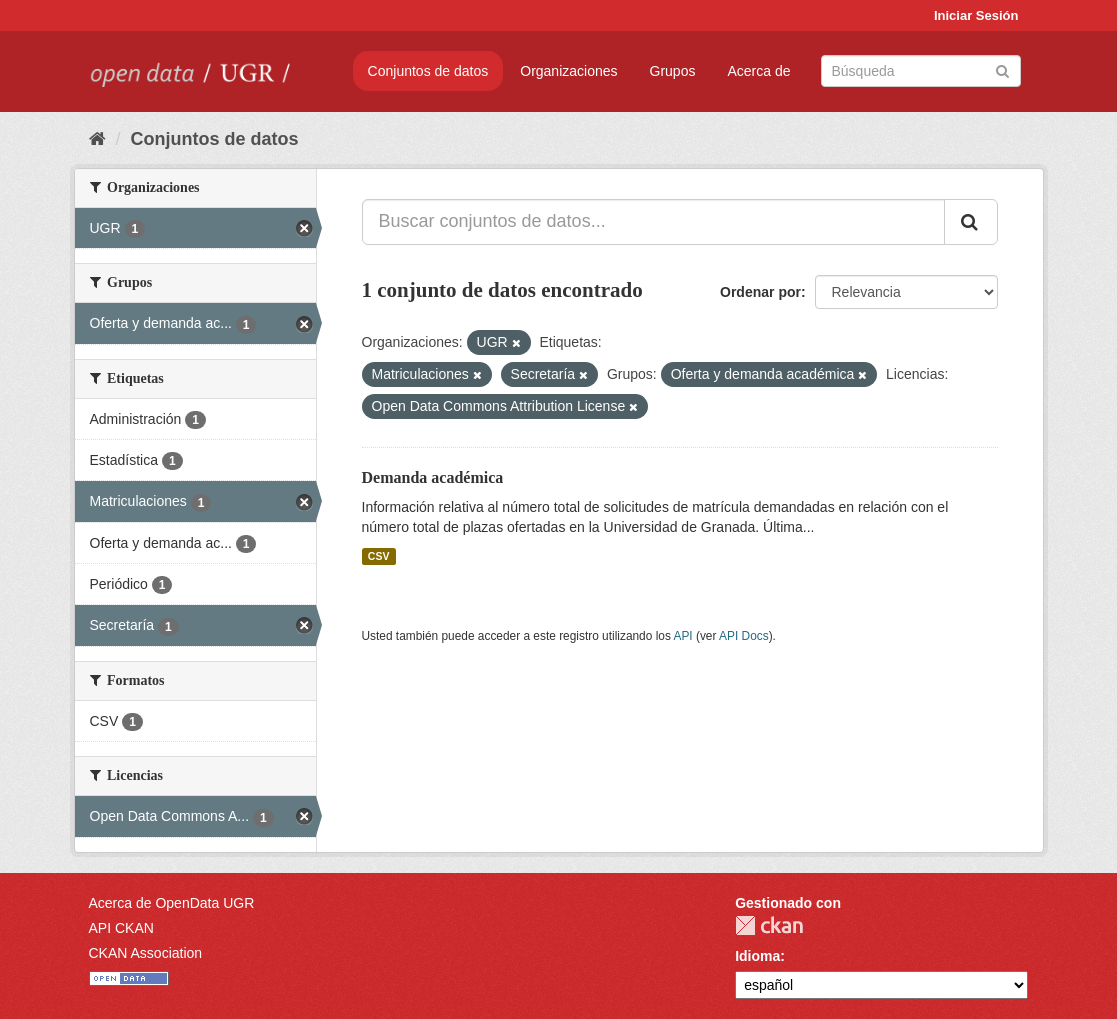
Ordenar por (760, 292)
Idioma (757, 956)
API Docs (744, 636)
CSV (379, 556)
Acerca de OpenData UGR (172, 903)
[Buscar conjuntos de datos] (921, 71)
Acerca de (758, 71)
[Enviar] (1002, 69)
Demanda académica (433, 477)
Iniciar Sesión (976, 15)
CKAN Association (146, 953)
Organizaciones (568, 71)
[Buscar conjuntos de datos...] (653, 222)
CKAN (769, 925)
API (682, 636)
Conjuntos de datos (428, 71)
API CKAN (121, 928)
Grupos (673, 71)
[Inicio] (97, 139)
